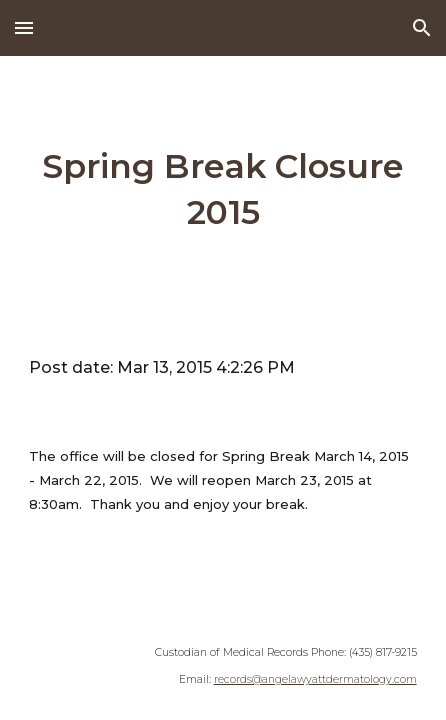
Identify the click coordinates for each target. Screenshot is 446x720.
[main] (222, 190)
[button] (24, 27)
